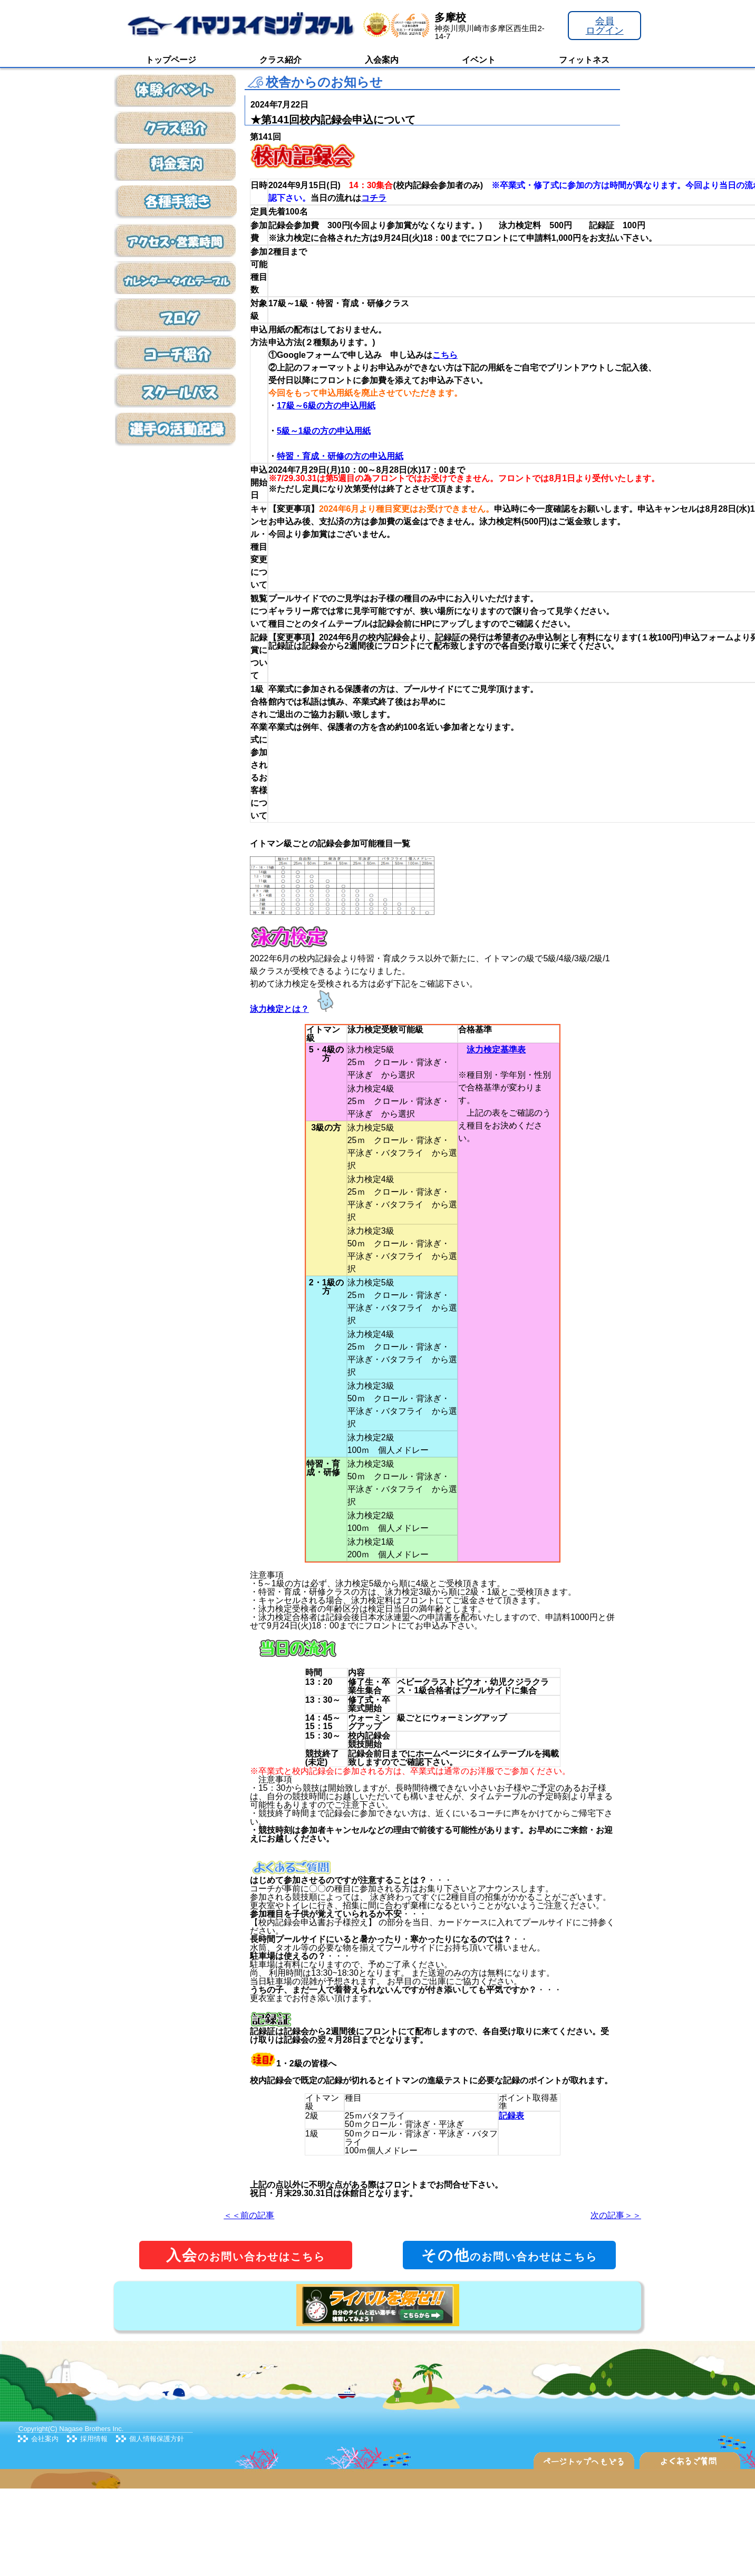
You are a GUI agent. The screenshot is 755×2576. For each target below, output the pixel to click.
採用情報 (94, 2439)
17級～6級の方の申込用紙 (326, 405)
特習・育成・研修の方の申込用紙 (340, 456)
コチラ (373, 197)
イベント (479, 59)
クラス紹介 (280, 59)
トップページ (171, 59)
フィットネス (584, 59)
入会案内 (382, 59)
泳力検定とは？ (279, 1008)
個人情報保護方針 (156, 2439)
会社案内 (45, 2439)
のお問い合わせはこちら (245, 2255)
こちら (445, 354)
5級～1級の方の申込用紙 (324, 430)
